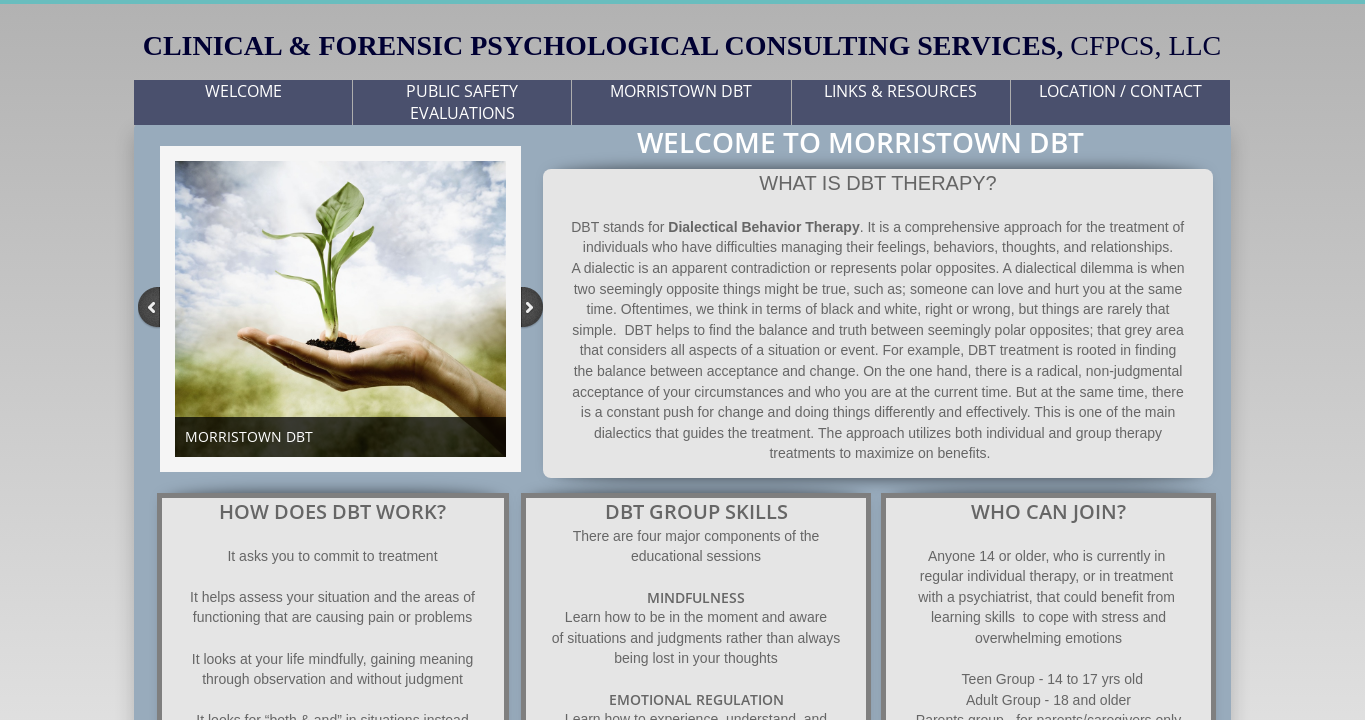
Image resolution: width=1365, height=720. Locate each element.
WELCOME (243, 91)
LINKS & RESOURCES (900, 91)
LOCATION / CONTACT (1120, 91)
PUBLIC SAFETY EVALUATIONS (462, 102)
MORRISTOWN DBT (681, 91)
